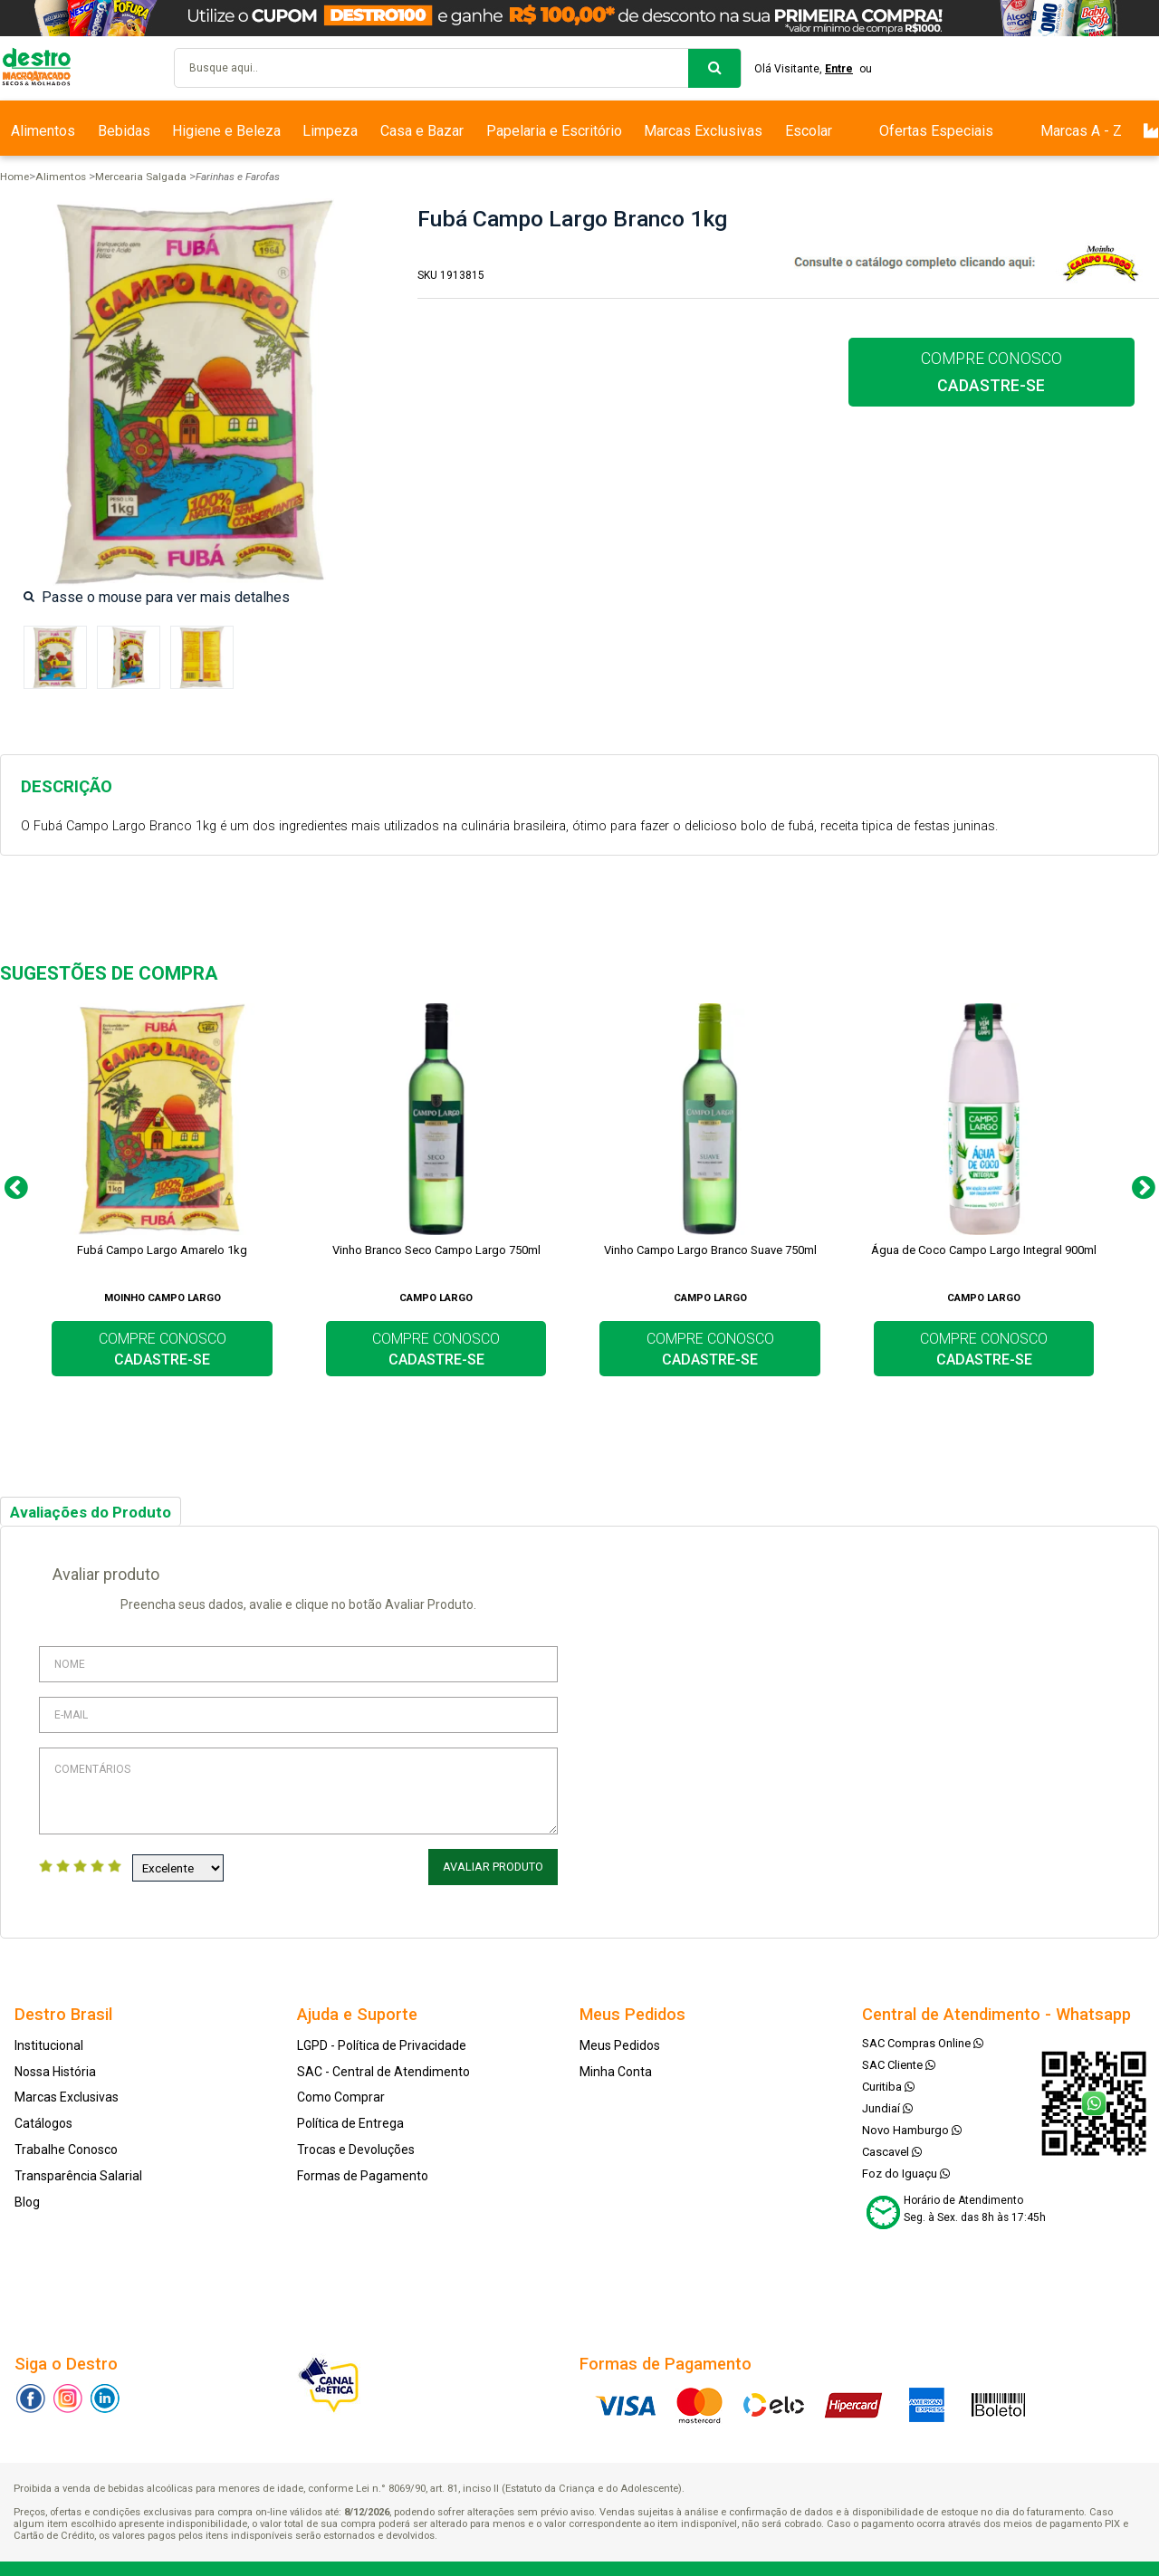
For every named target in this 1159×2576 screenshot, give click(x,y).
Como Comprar (341, 2094)
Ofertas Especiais (936, 130)
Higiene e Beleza (226, 130)
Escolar (808, 130)
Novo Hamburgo (912, 2126)
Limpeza (330, 130)
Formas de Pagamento (362, 2172)
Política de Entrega (350, 2119)
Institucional (48, 2042)
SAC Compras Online (922, 2039)
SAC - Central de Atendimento (383, 2068)
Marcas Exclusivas (703, 130)
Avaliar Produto (494, 1867)
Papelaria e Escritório (554, 130)
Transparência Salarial (78, 2172)
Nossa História (55, 2068)
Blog (27, 2198)
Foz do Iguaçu (906, 2170)
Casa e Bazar (422, 130)
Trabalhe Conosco (66, 2146)
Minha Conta (616, 2068)
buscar (714, 68)
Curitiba (888, 2083)
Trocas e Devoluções (356, 2146)
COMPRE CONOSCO (991, 372)
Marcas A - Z (1081, 130)
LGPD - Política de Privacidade (381, 2042)
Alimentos (43, 130)
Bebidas (124, 130)
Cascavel (892, 2148)
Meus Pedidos (620, 2042)
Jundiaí (887, 2105)
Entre (844, 68)
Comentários (298, 1791)
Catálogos (43, 2119)
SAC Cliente (898, 2061)
